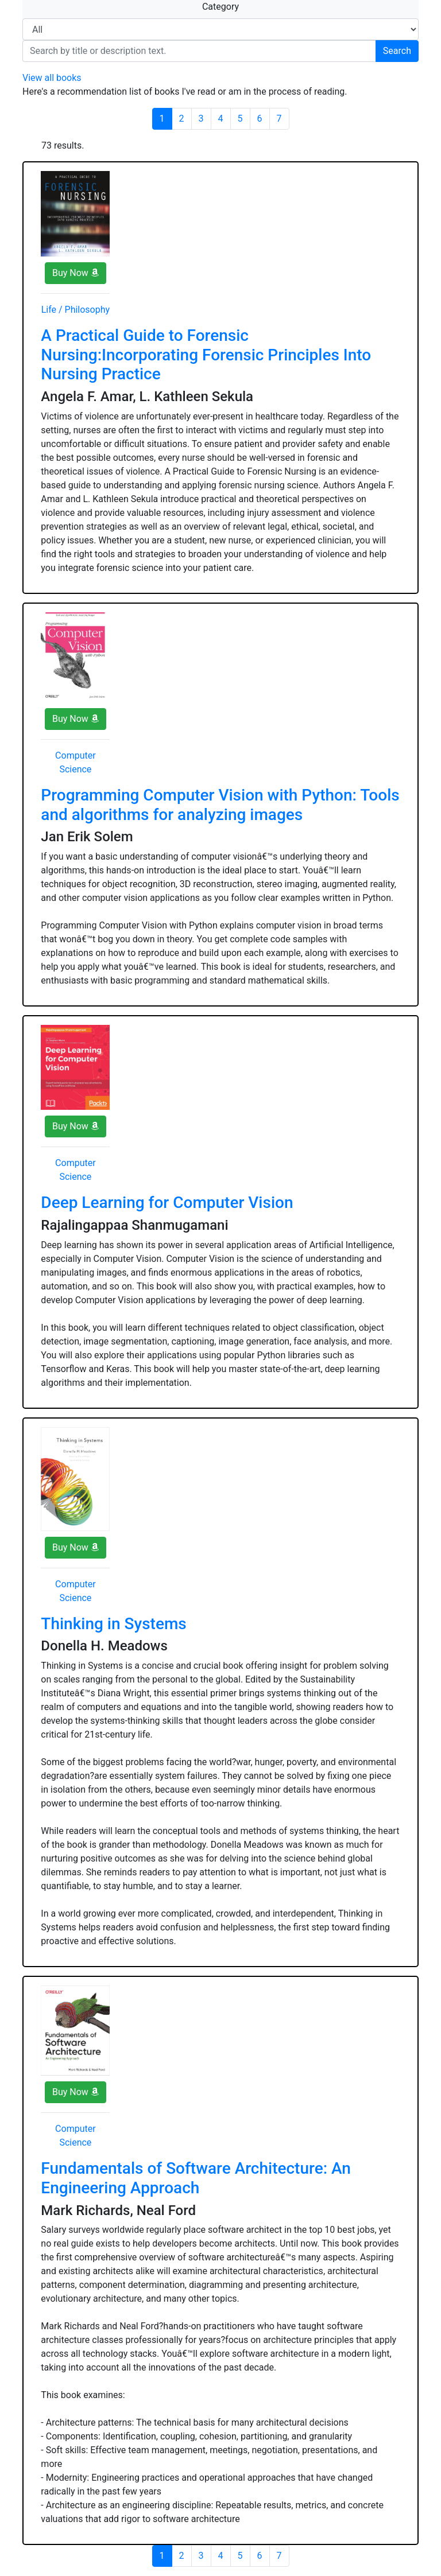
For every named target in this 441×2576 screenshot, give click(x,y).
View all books (52, 77)
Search (397, 50)
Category (220, 6)
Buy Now (75, 272)
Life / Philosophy (75, 309)
